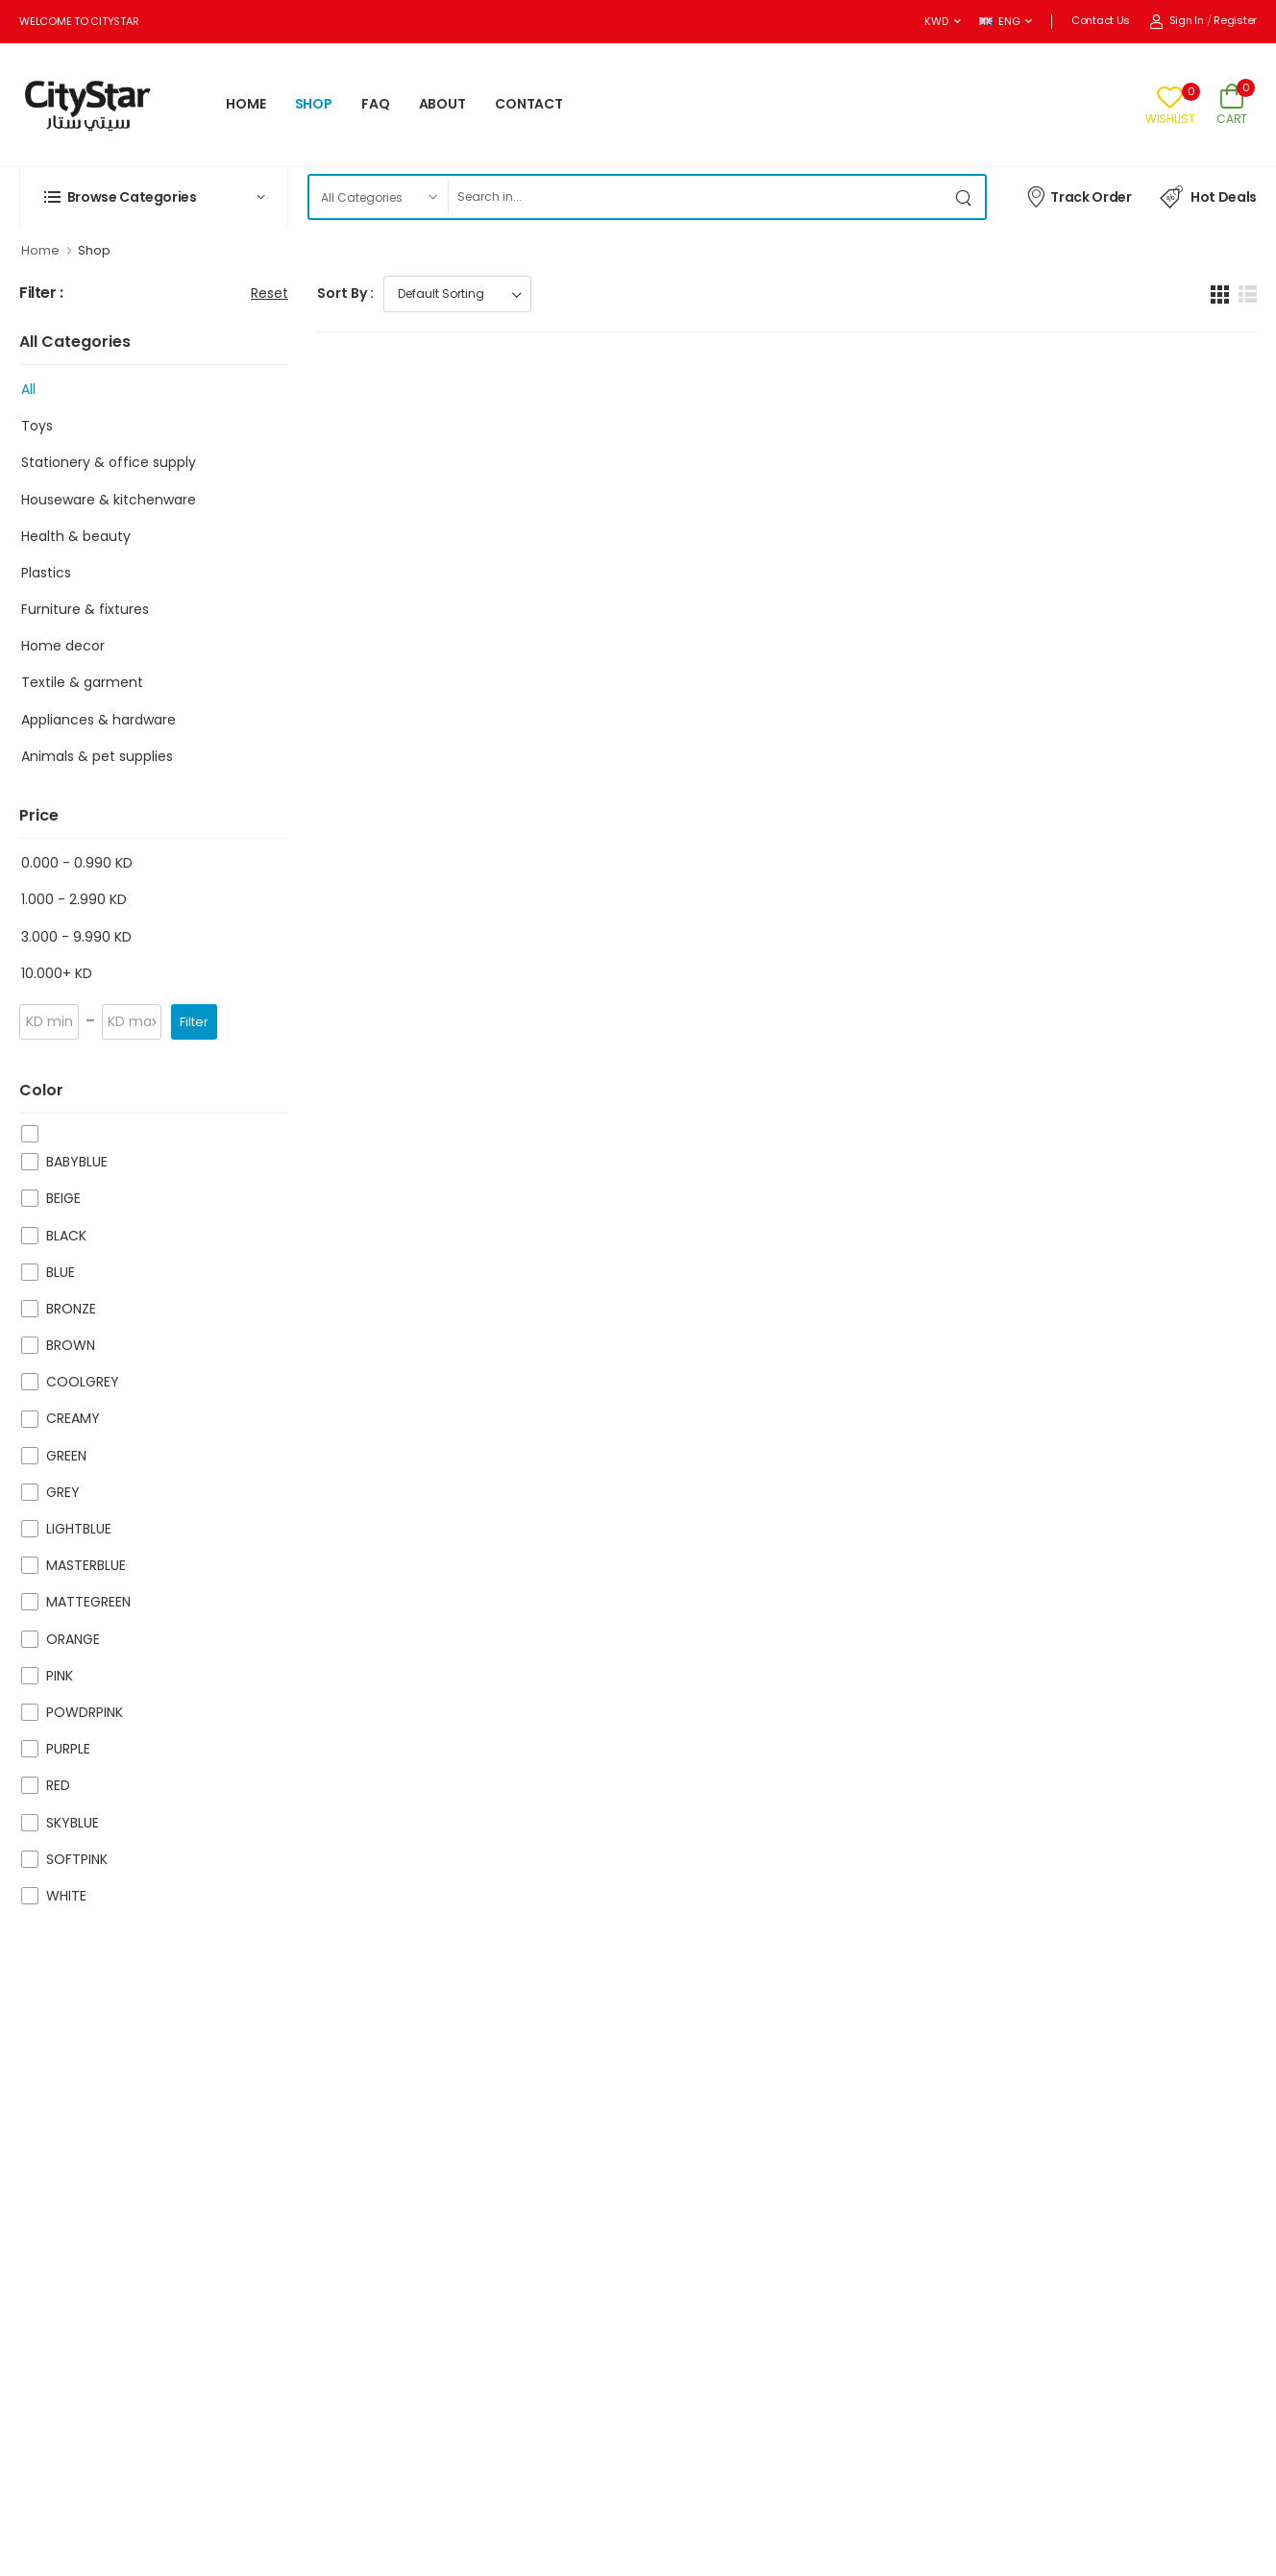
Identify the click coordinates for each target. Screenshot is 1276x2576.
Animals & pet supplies (97, 756)
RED (58, 1785)
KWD (935, 21)
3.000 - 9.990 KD (76, 936)
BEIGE (63, 1198)
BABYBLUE (77, 1161)
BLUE (60, 1272)
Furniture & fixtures (85, 609)
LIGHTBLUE (78, 1528)
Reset (269, 293)
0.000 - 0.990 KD (77, 862)
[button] (153, 197)
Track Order (1078, 196)
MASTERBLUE (86, 1565)
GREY (63, 1492)
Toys (37, 425)
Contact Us (1100, 20)
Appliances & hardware (98, 719)
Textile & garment (82, 682)
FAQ (375, 103)
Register (1235, 20)
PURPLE (68, 1748)
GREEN (66, 1455)
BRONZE (71, 1308)
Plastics (46, 572)
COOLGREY (82, 1381)
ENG (999, 21)
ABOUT (442, 103)
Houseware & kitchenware (108, 499)
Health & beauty (76, 536)
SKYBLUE (72, 1822)
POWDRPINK (84, 1712)
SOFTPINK (77, 1859)
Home (40, 250)
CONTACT (529, 103)
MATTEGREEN (88, 1601)
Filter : (41, 293)
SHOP (314, 103)
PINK (59, 1675)
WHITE (66, 1895)
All (28, 389)
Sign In (1176, 20)
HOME (246, 103)
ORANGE (73, 1639)
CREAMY (73, 1418)
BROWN (70, 1345)
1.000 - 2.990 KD (74, 899)
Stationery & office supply (108, 462)
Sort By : (345, 293)
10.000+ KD (56, 973)
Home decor (63, 645)
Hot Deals (1208, 197)
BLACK (66, 1235)
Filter (194, 1022)
